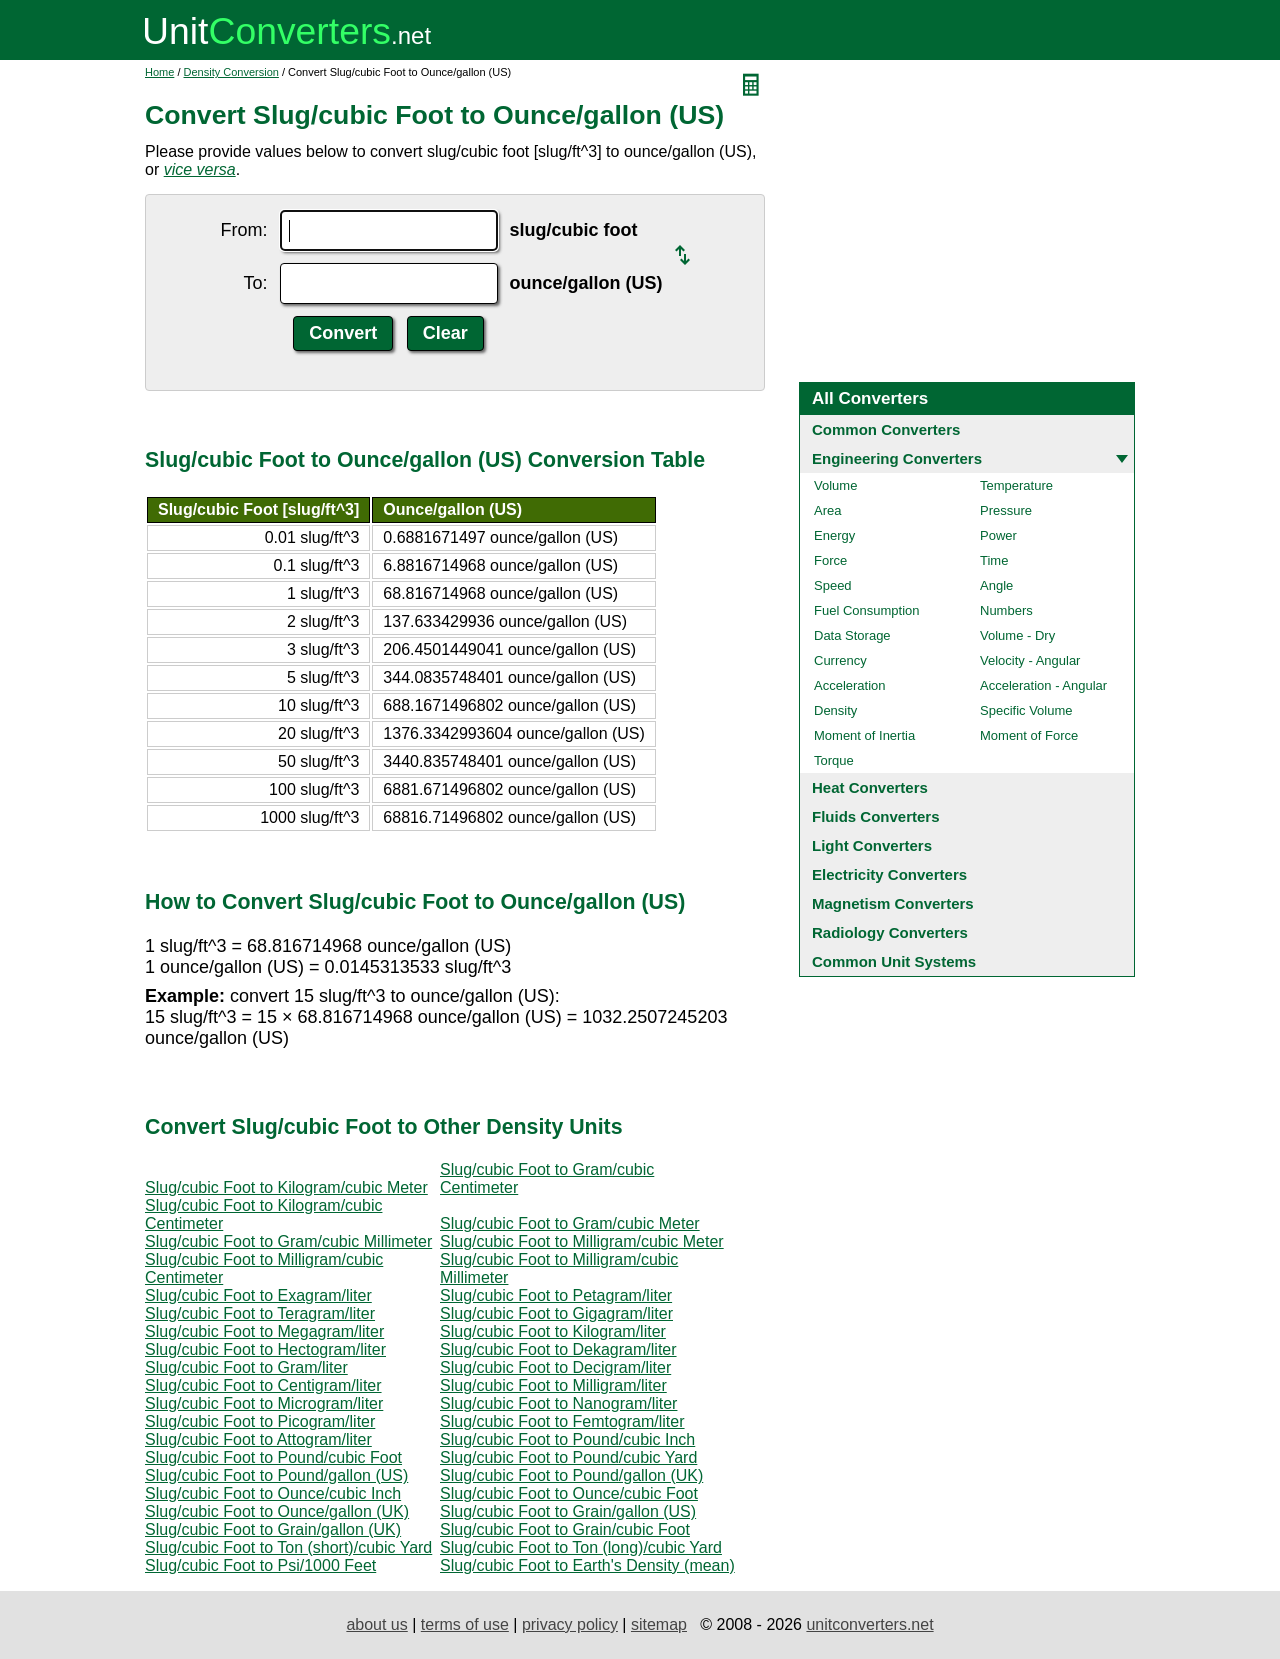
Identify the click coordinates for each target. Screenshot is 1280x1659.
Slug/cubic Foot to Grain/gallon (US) (568, 1511)
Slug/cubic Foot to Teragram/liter (260, 1313)
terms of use (465, 1624)
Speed (833, 585)
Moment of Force (1029, 735)
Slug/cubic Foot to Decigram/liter (555, 1367)
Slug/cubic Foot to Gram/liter (246, 1367)
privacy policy (570, 1624)
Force (830, 560)
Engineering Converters (897, 458)
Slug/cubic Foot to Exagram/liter (258, 1295)
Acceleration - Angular (1043, 685)
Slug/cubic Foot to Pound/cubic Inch (567, 1439)
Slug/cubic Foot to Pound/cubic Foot (273, 1457)
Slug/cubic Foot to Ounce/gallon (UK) (277, 1511)
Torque (834, 760)
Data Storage (852, 635)
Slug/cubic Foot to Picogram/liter (260, 1421)
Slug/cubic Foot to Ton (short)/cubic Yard (288, 1547)
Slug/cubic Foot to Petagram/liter (556, 1295)
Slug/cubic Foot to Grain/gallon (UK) (273, 1529)
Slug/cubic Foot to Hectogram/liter (265, 1349)
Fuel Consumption (867, 610)
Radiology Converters (890, 932)
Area (827, 510)
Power (998, 535)
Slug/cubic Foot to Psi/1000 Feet (260, 1565)
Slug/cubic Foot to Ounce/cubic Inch (273, 1493)
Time (994, 560)
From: (244, 230)
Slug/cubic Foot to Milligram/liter (553, 1385)
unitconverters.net (869, 1624)
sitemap (659, 1624)
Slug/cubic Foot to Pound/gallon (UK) (571, 1475)
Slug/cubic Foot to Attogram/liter (258, 1439)
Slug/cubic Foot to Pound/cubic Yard (568, 1457)
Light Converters (872, 845)
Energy (834, 535)
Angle (996, 585)
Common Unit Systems (894, 961)
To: (255, 283)
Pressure (1006, 510)
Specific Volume (1026, 710)
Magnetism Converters (893, 903)
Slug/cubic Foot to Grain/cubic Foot (565, 1529)
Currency (840, 660)
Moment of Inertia (864, 735)
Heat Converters (870, 787)
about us (376, 1624)
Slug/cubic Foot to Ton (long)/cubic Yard (581, 1547)
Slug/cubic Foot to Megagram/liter (264, 1331)
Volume (835, 485)
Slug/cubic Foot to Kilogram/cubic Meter (286, 1187)
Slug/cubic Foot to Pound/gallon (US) (276, 1475)
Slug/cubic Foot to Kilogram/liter (553, 1331)
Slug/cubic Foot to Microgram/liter (264, 1403)
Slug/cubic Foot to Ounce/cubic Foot (569, 1493)
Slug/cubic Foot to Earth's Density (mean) (587, 1565)
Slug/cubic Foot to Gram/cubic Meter (570, 1223)
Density (835, 710)
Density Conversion (231, 72)
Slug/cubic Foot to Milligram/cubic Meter (582, 1241)
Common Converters (886, 429)
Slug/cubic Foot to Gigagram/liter (556, 1313)
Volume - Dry (1017, 635)
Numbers (1006, 610)
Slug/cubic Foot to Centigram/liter (263, 1385)
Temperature (1016, 485)
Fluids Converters (876, 816)
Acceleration (850, 685)
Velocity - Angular (1030, 660)
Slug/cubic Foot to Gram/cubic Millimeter (288, 1241)
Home (159, 72)
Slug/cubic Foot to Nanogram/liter (558, 1403)
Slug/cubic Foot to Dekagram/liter (558, 1349)
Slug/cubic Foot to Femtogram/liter (562, 1421)
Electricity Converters (889, 874)
